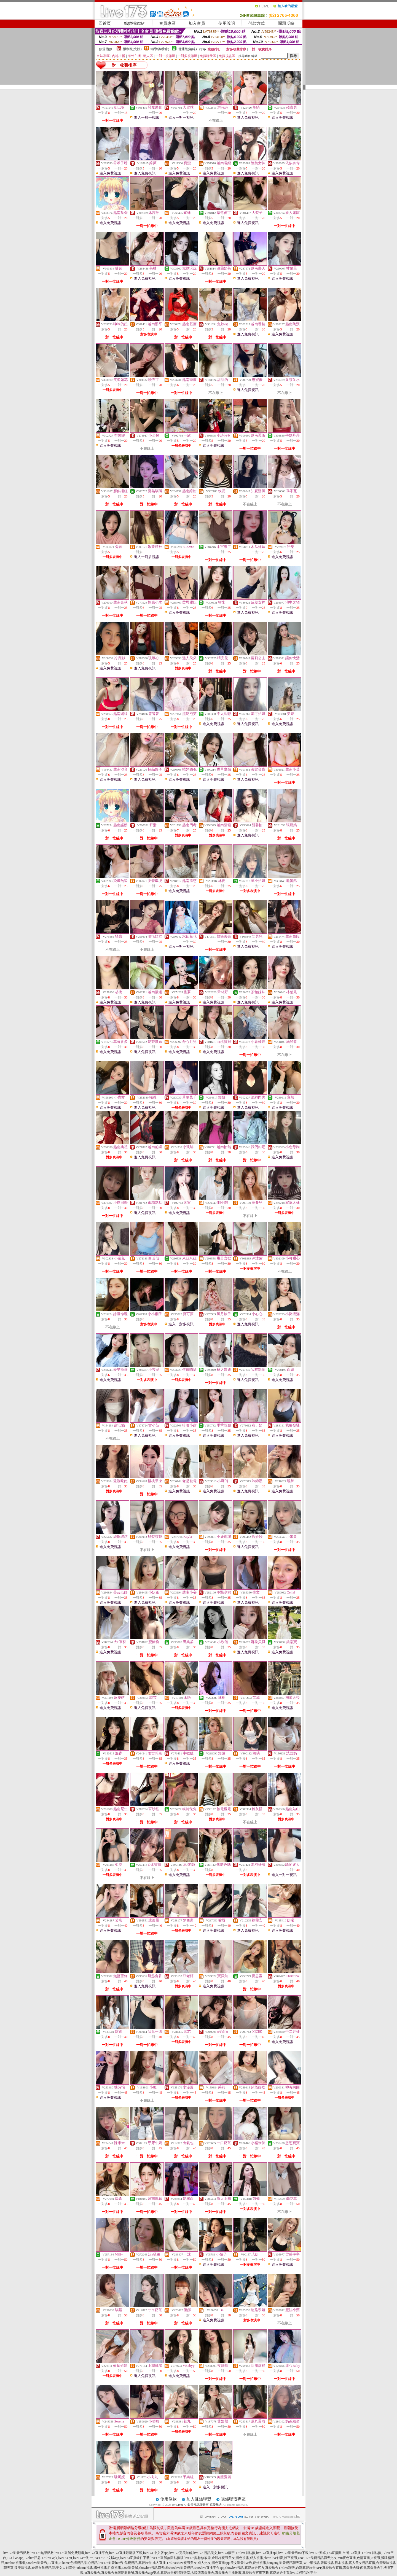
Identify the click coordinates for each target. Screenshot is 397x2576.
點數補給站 (134, 23)
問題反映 (286, 23)
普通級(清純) (187, 49)
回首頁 (104, 23)
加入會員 (197, 23)
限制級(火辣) (132, 49)
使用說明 (226, 23)
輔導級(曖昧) (160, 49)
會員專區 (167, 23)
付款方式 (256, 23)
